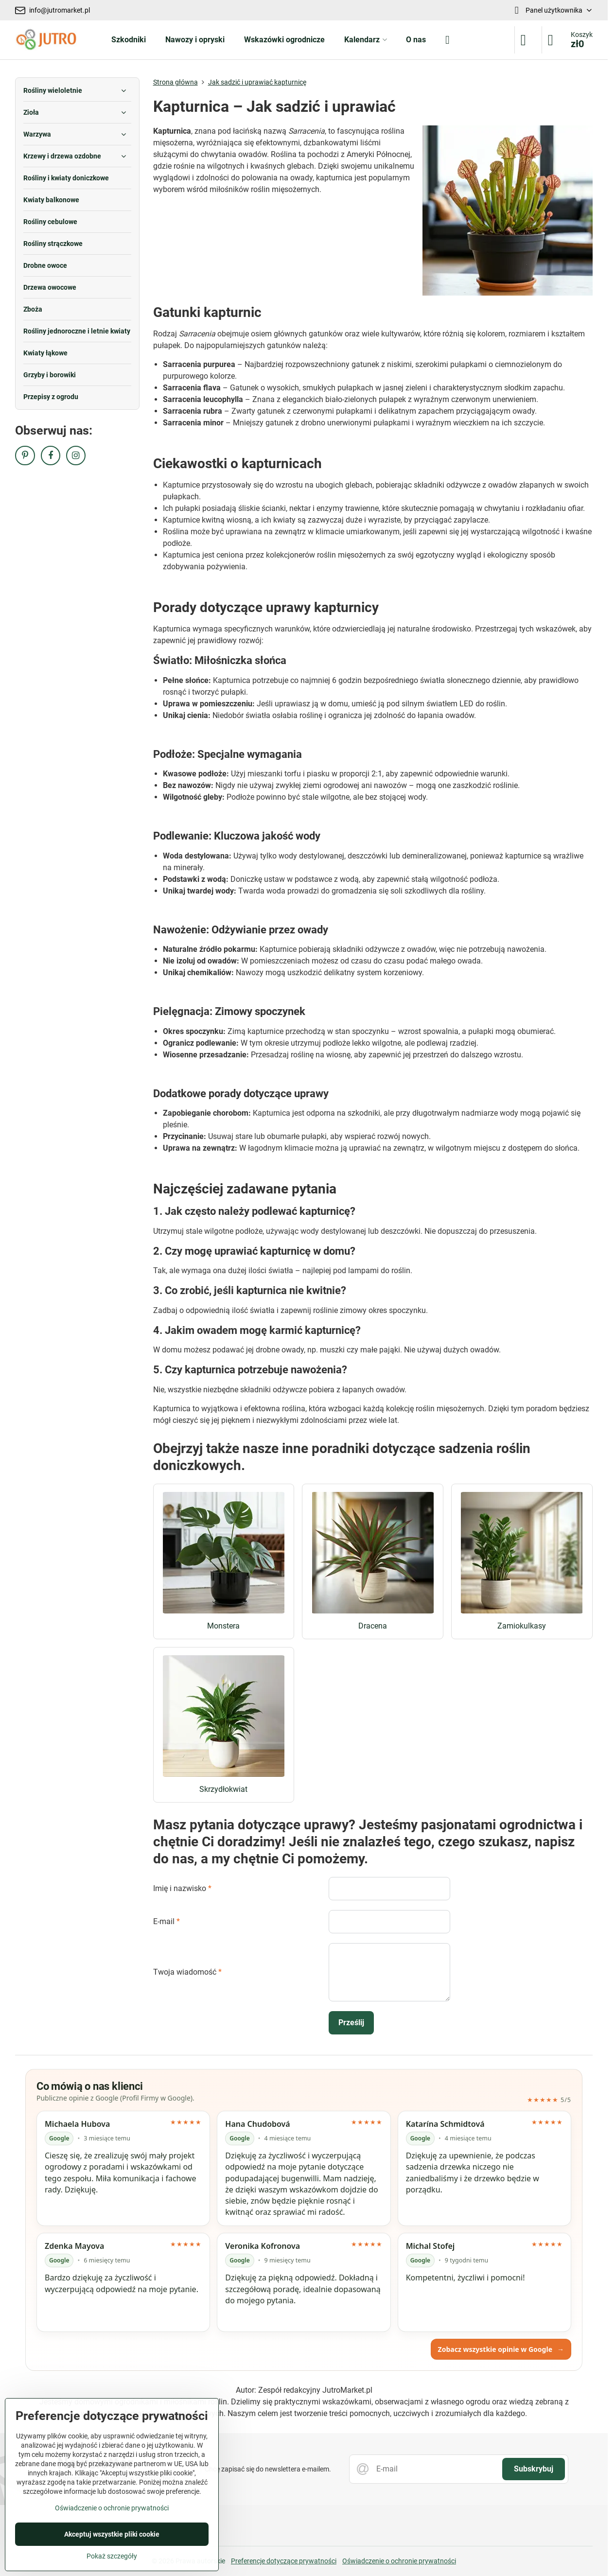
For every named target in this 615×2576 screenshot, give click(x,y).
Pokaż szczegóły (112, 2556)
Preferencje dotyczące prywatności (283, 2561)
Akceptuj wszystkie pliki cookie (111, 2534)
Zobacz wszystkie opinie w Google (501, 2349)
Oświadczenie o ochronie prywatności (399, 2561)
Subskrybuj (533, 2468)
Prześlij (351, 2022)
